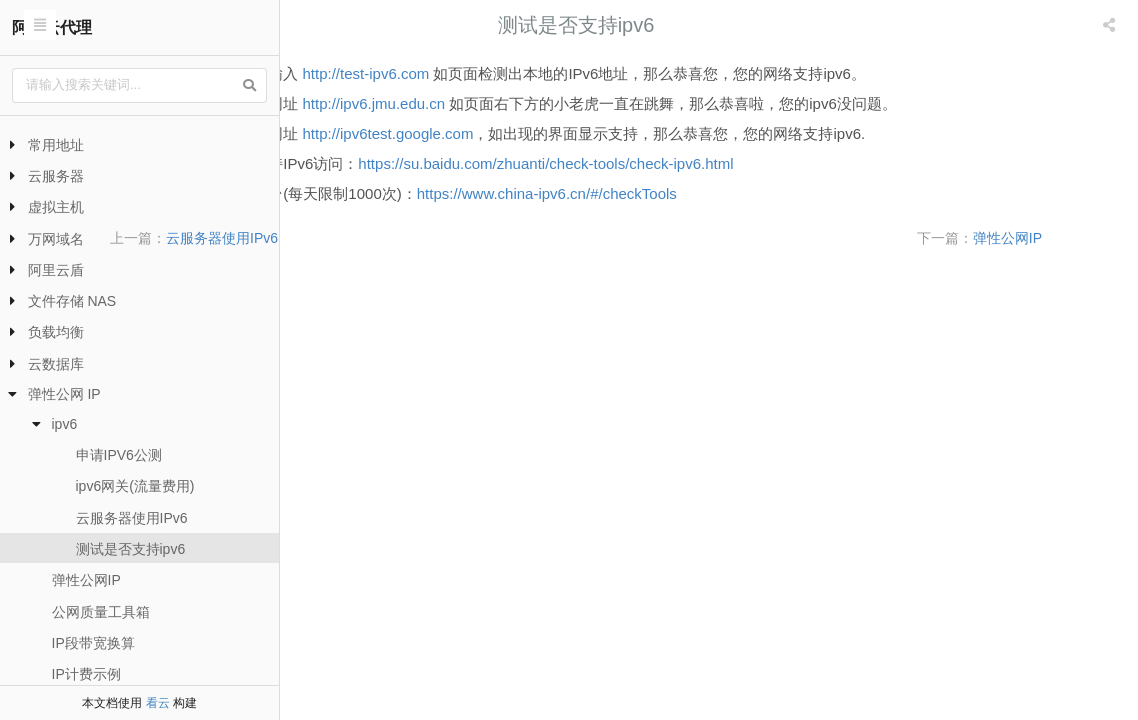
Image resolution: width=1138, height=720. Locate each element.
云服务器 (56, 176)
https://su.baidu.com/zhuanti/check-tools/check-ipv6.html (739, 163)
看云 (158, 703)
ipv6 (65, 424)
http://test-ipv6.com (560, 73)
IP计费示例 (86, 674)
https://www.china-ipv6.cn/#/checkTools (741, 193)
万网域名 (56, 239)
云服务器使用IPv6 (132, 518)
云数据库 (56, 364)
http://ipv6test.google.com (582, 133)
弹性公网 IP (64, 394)
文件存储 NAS (72, 301)
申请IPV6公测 (119, 455)
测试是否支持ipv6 (131, 549)
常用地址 (56, 145)
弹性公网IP (86, 580)
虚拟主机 (56, 207)
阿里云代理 (52, 27)
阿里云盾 (56, 270)
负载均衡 (56, 332)
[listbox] (1111, 25)
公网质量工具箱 (101, 612)
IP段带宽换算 (93, 643)
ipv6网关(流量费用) (135, 486)
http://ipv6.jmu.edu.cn (568, 103)
